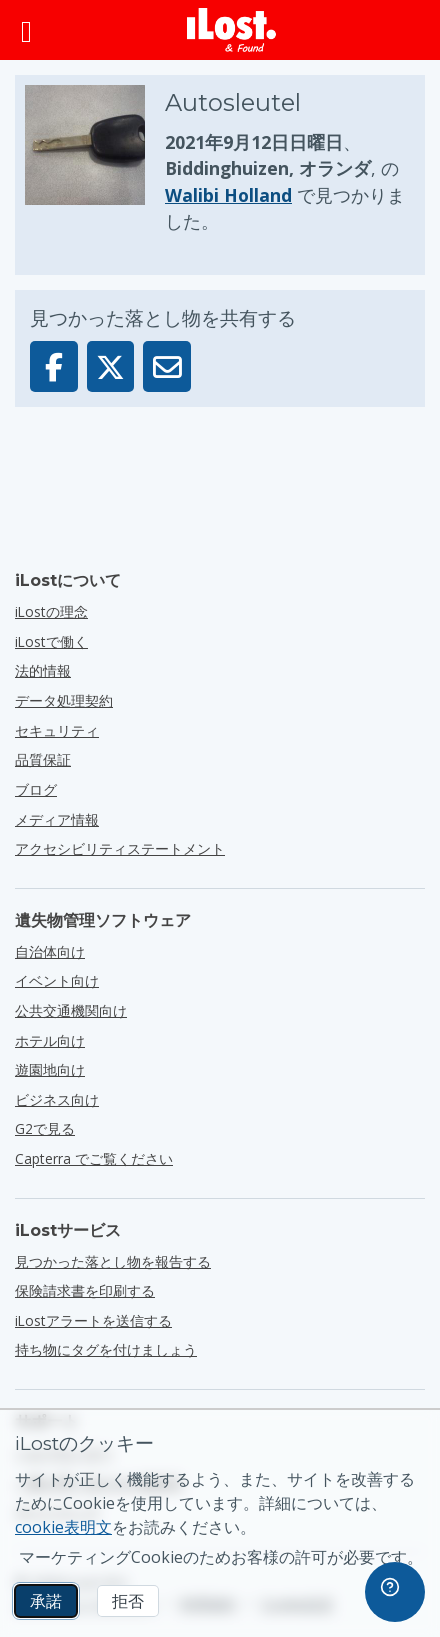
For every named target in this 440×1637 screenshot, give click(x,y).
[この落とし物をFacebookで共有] (54, 366)
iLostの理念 (51, 611)
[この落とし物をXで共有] (111, 366)
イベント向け (57, 980)
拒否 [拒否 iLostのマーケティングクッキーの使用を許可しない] (128, 1601)
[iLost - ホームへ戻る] (232, 30)
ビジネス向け (57, 1099)
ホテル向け (50, 1040)
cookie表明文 (63, 1527)
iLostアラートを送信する (93, 1320)
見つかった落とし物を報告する (113, 1261)
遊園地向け (50, 1069)
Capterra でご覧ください (94, 1158)
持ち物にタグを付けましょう (106, 1349)
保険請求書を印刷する (85, 1290)
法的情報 (43, 670)
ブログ (36, 789)
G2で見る (45, 1128)
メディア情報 (57, 819)
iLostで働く (51, 641)
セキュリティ (57, 730)
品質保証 (43, 759)
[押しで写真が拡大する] (95, 160)
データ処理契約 (64, 700)
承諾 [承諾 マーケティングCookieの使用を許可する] (46, 1601)
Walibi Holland (228, 195)
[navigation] (395, 1592)
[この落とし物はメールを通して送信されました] (167, 366)
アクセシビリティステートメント (120, 848)
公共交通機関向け (71, 1010)
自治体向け (50, 951)
